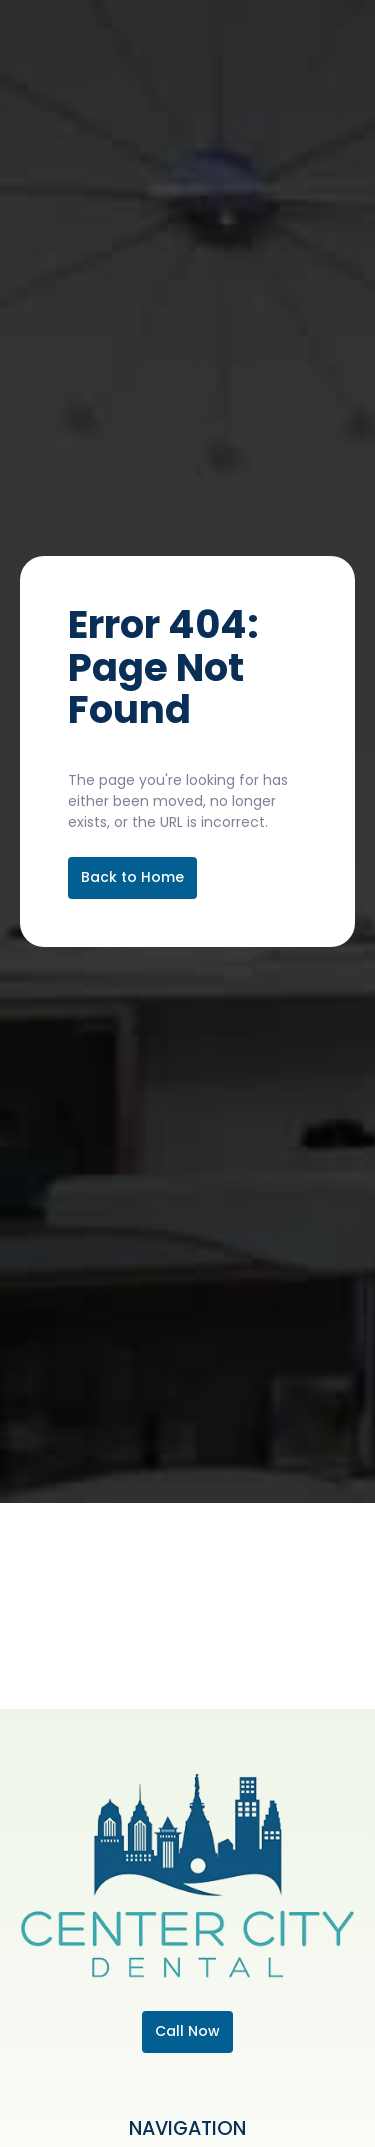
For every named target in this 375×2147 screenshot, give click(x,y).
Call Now (187, 2031)
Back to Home (132, 877)
